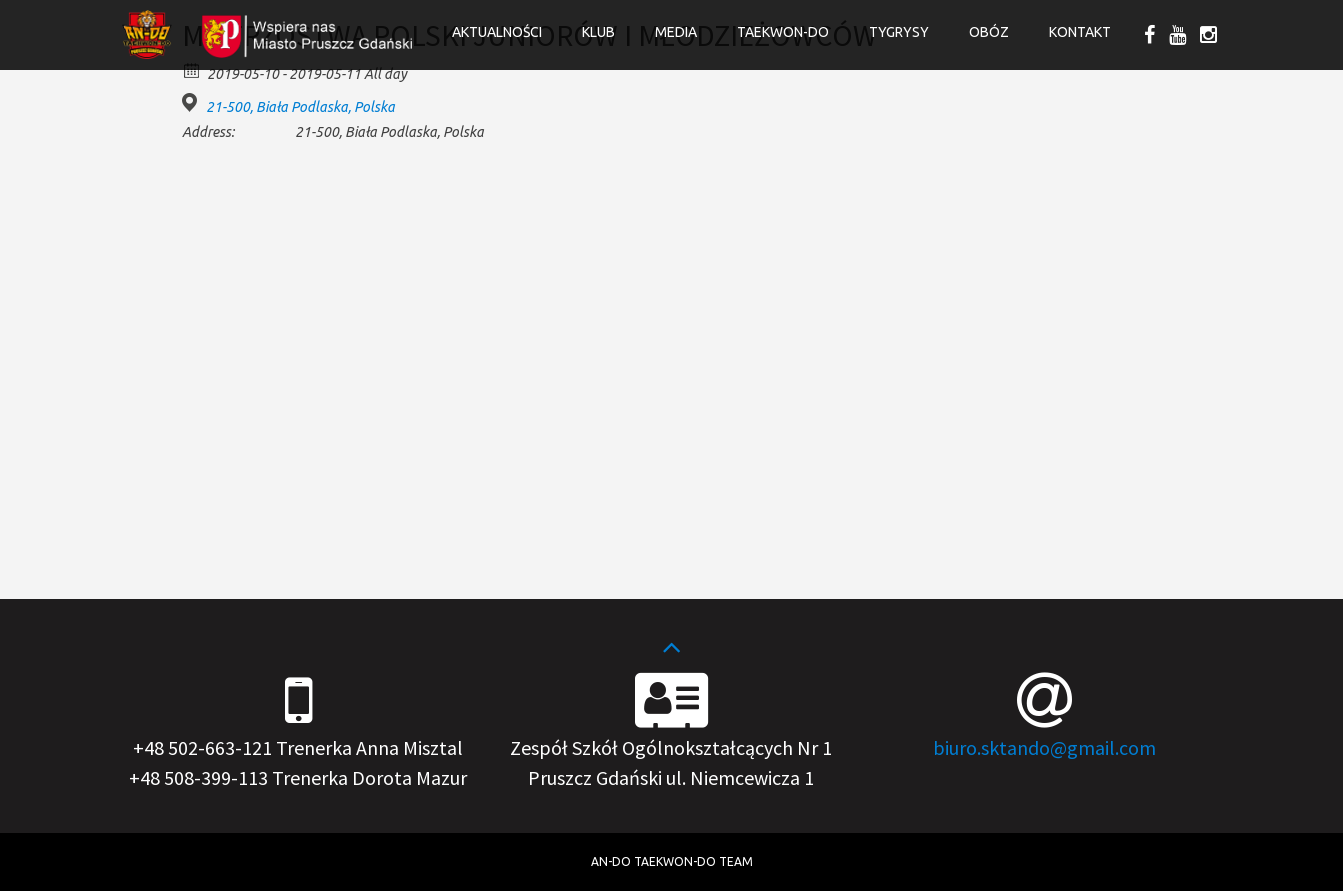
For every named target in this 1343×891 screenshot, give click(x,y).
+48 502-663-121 (202, 747)
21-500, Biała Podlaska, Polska (300, 107)
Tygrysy (899, 32)
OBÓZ (989, 32)
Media (676, 32)
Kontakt (1080, 32)
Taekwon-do (783, 32)
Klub (598, 32)
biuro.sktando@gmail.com (1044, 747)
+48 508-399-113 (198, 777)
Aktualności (497, 32)
